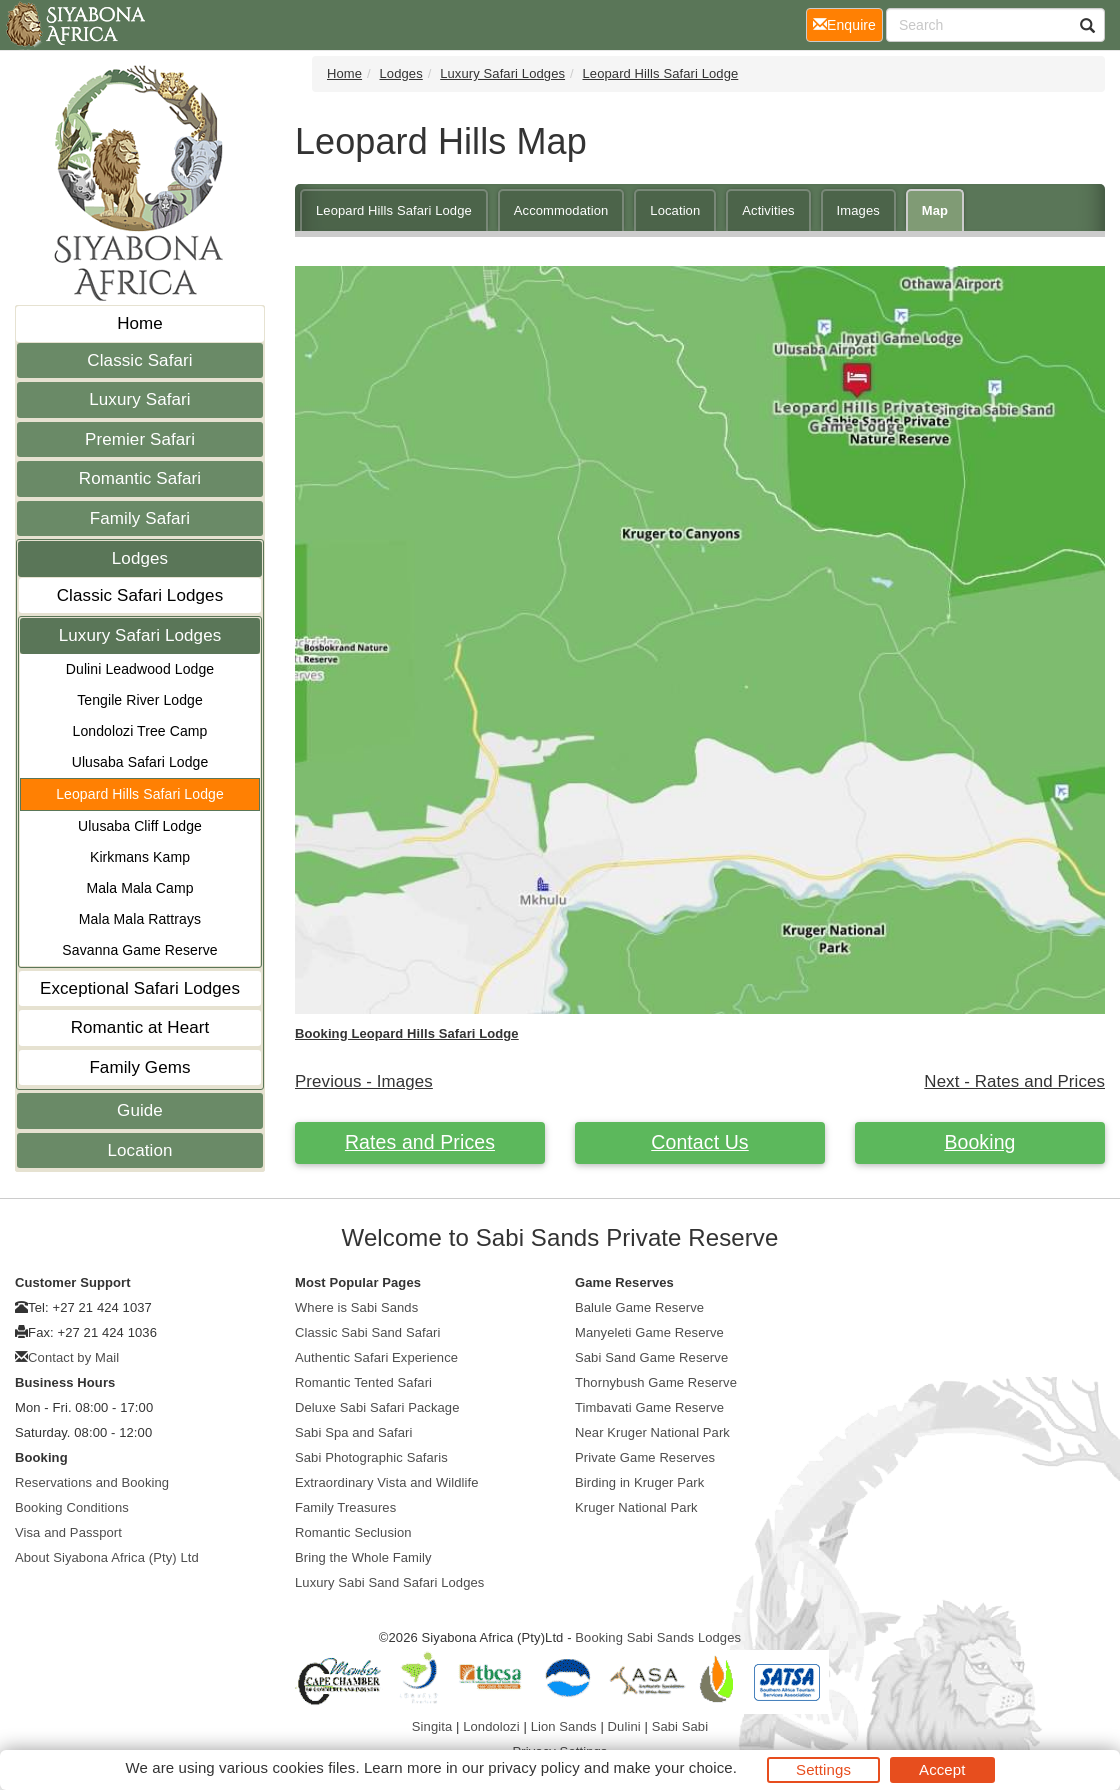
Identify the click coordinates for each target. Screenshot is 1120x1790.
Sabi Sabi (680, 1726)
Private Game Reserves (645, 1457)
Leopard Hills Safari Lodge (140, 794)
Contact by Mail (73, 1357)
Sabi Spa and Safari (354, 1432)
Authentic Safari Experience (376, 1357)
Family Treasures (345, 1507)
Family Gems (139, 1067)
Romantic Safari (140, 478)
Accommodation (561, 210)
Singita (432, 1726)
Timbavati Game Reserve (649, 1407)
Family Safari (140, 518)
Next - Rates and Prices (1014, 1081)
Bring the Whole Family (363, 1557)
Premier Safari (140, 439)
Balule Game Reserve (639, 1307)
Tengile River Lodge (140, 700)
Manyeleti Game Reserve (649, 1332)
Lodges (140, 558)
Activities (768, 210)
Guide (140, 1110)
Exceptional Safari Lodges (140, 988)
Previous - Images (364, 1081)
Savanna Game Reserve (139, 950)
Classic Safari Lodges (140, 595)
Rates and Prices (420, 1142)
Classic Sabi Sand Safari (367, 1332)
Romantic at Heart (140, 1027)
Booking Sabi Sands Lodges (658, 1637)
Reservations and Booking (92, 1482)
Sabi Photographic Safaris (371, 1457)
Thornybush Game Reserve (656, 1382)
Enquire (848, 23)
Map (935, 210)
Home (140, 323)
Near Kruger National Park (652, 1432)
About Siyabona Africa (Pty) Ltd (107, 1557)
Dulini (624, 1726)
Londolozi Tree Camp (140, 731)
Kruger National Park (636, 1507)
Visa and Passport (68, 1532)
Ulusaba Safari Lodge (140, 762)
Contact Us (699, 1142)
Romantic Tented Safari (363, 1382)
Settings (823, 1769)
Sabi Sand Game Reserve (651, 1357)
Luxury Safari (139, 399)
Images (858, 210)
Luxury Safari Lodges (140, 635)
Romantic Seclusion (353, 1532)
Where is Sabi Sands (356, 1307)
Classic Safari (139, 360)
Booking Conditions (72, 1507)
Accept (942, 1769)
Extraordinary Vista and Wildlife (387, 1482)
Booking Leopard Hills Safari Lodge (407, 1033)
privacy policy (533, 1767)
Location (139, 1150)
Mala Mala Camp (139, 888)
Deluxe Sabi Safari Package (377, 1407)
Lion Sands (564, 1726)
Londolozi (491, 1726)
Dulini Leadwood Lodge (140, 669)
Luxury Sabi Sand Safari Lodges (389, 1582)
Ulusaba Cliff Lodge (140, 826)
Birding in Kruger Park (639, 1482)
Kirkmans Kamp (140, 857)
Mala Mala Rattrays (140, 919)
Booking (979, 1142)
